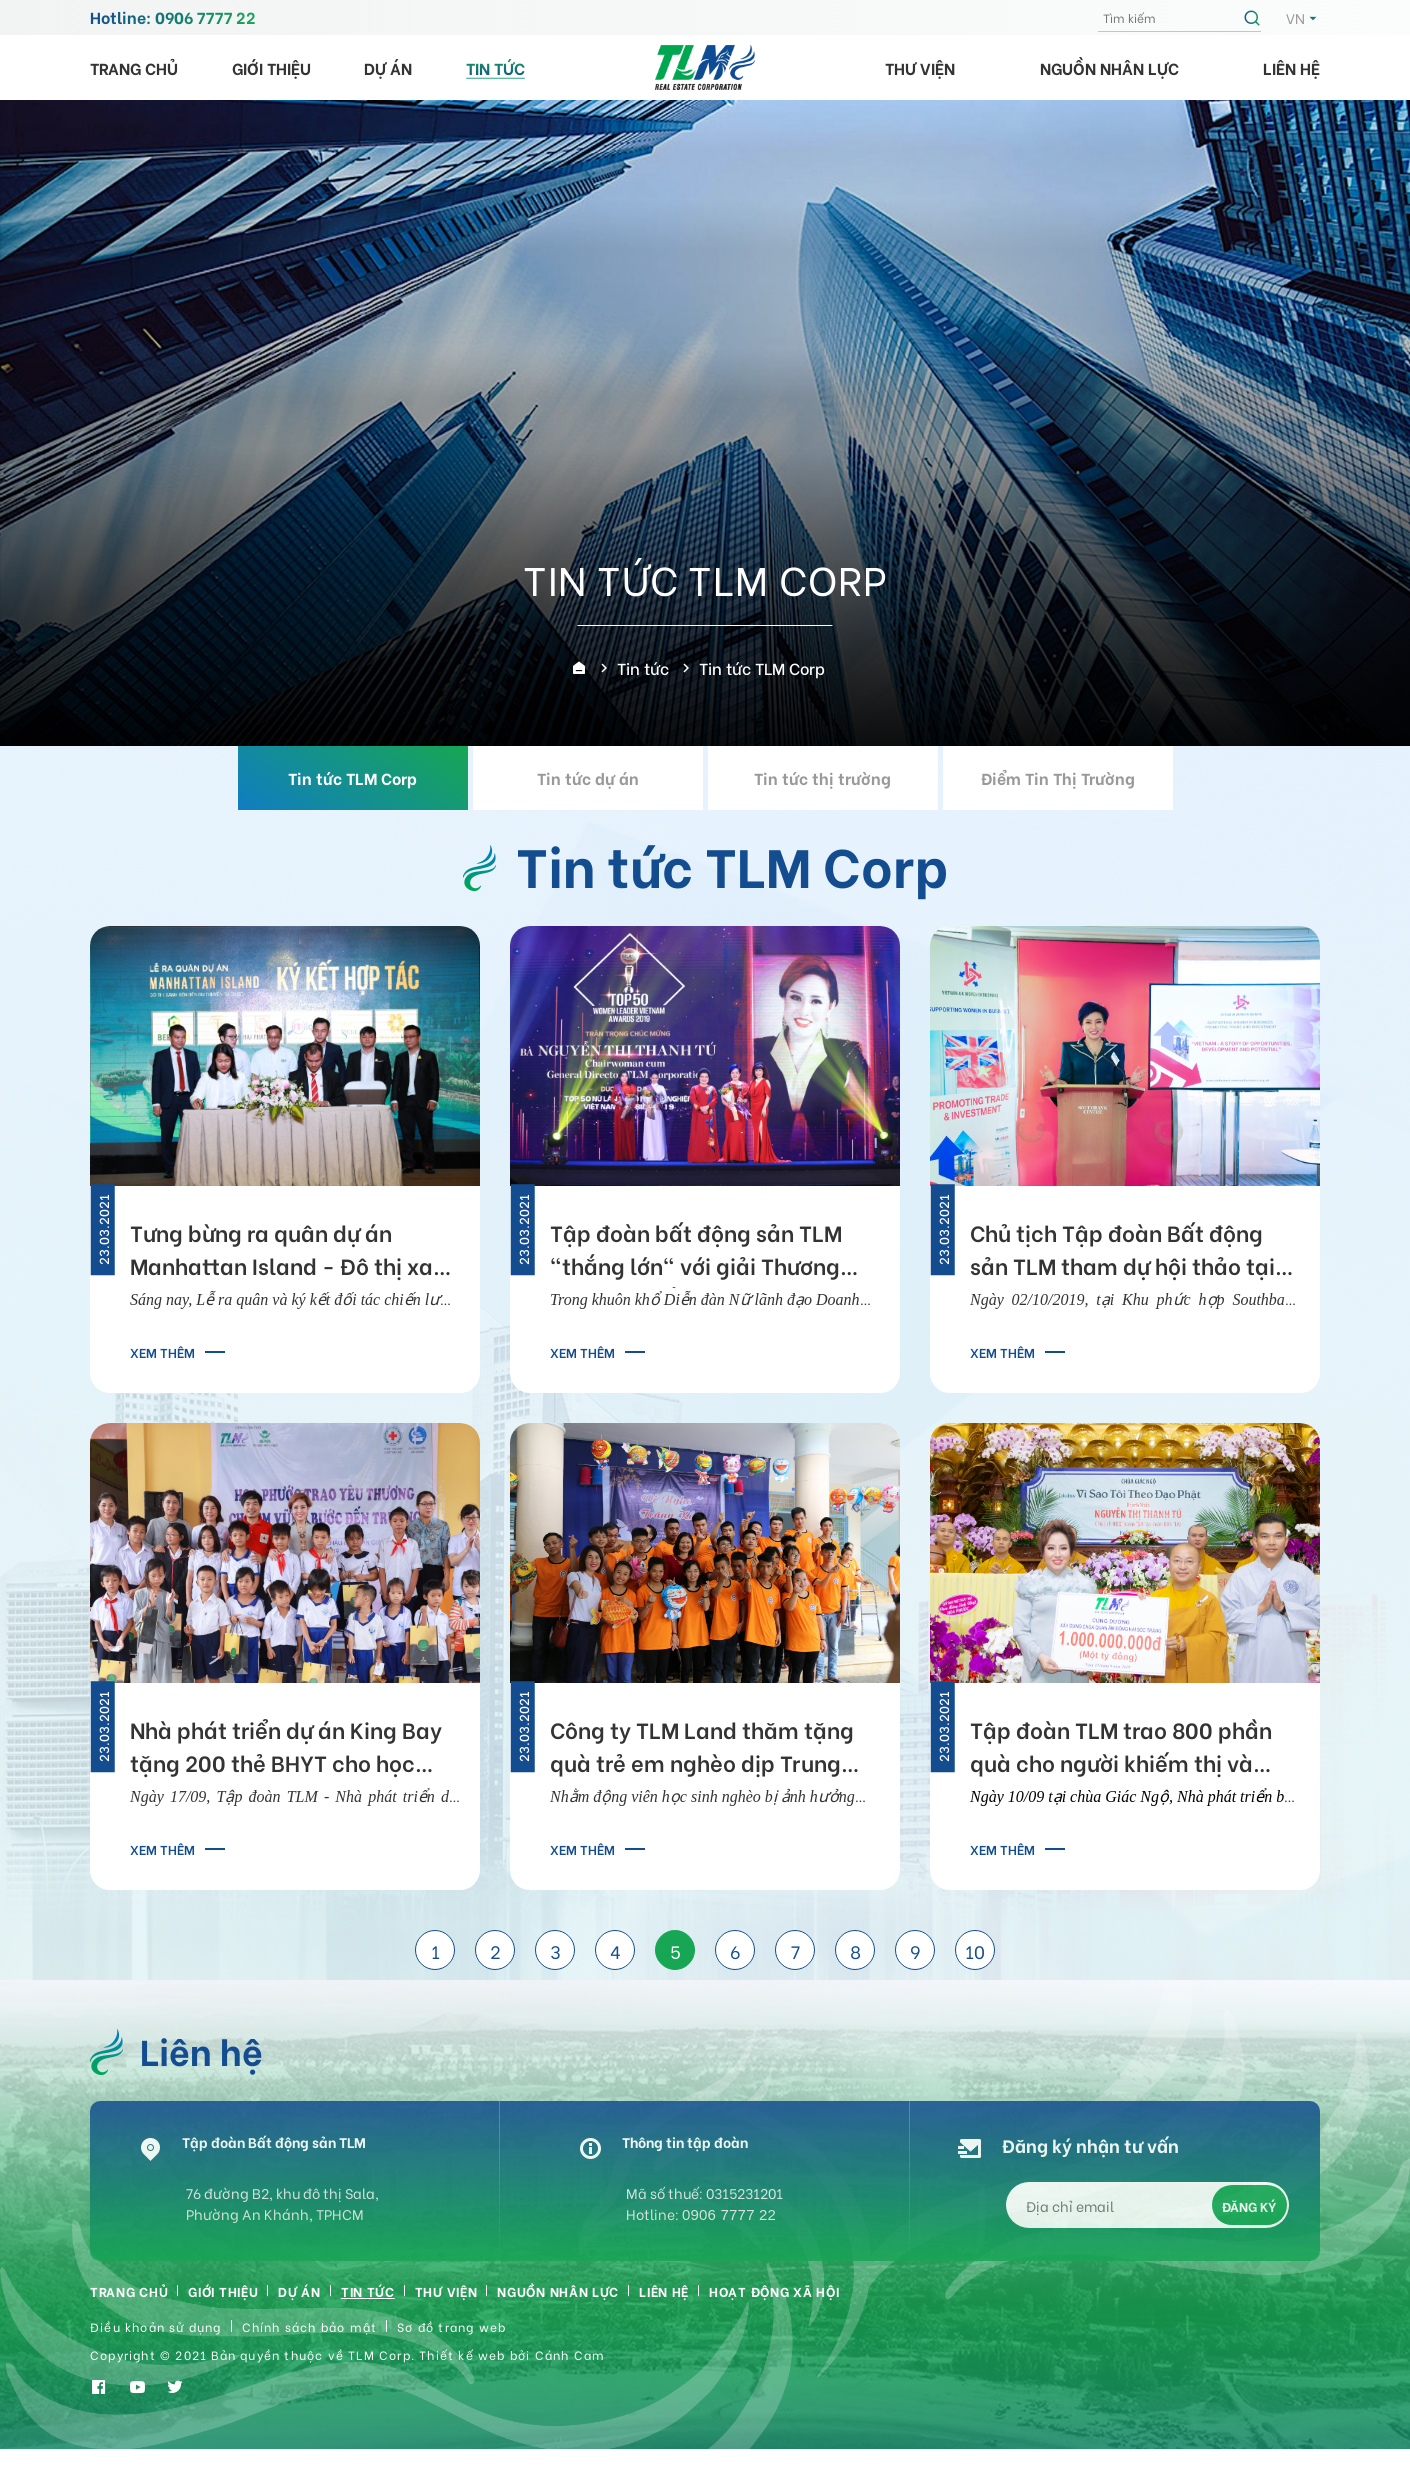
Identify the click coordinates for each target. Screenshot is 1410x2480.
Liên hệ (1291, 67)
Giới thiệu (271, 67)
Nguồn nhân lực (1109, 67)
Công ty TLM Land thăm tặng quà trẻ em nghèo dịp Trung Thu (702, 1749)
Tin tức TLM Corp (352, 777)
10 (975, 1950)
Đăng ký (1250, 2216)
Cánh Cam (570, 2373)
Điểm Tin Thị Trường (1058, 777)
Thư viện (920, 67)
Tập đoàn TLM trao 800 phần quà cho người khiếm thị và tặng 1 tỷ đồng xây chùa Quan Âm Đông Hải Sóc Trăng (1126, 1749)
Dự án (388, 67)
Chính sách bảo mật (310, 2344)
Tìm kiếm (1255, 18)
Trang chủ (134, 67)
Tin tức (495, 67)
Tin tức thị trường (822, 777)
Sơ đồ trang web (451, 2344)
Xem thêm (162, 1351)
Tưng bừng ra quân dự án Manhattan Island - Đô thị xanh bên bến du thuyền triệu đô (294, 1252)
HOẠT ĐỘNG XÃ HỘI (892, 2303)
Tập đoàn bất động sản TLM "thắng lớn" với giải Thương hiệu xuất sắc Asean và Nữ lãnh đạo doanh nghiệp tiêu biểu (714, 1252)
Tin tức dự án (588, 777)
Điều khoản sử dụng (156, 2344)
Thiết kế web (462, 2373)
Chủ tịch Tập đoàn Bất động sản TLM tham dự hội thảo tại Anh (1122, 1252)
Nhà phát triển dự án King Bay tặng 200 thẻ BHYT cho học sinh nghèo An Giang (286, 1749)
